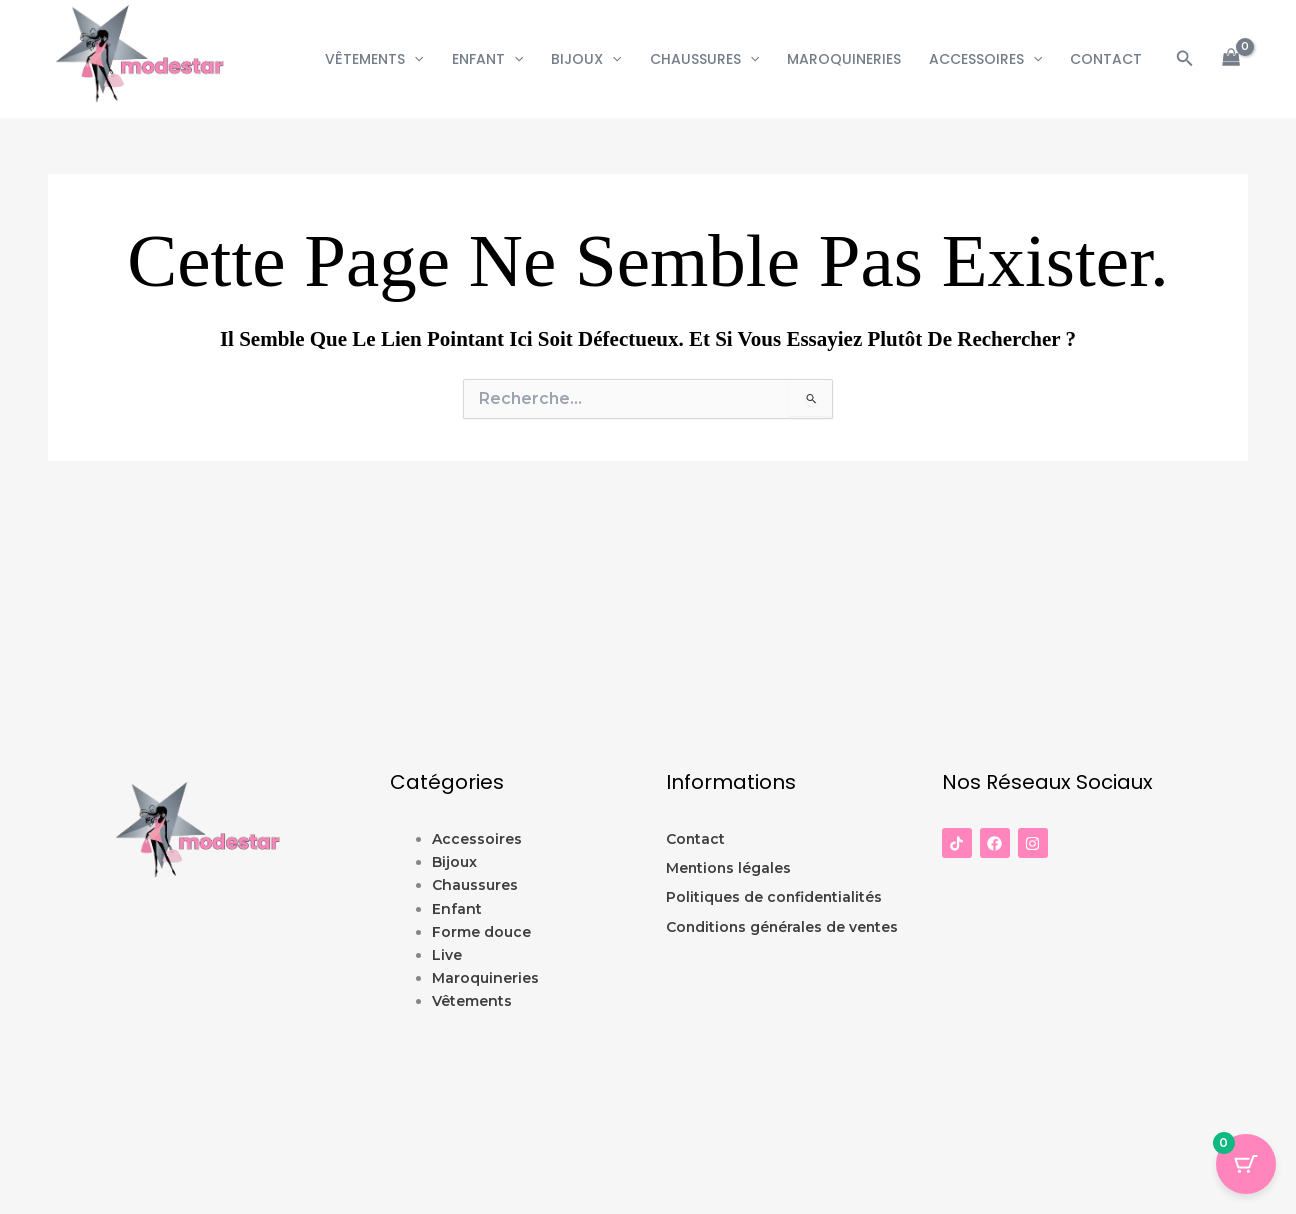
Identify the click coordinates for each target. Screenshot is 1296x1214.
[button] (414, 59)
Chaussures (704, 59)
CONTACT (1106, 59)
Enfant (487, 59)
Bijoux (586, 59)
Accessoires (985, 59)
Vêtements (374, 59)
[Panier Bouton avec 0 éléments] (1246, 1164)
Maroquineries (844, 59)
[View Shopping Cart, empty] (1231, 59)
